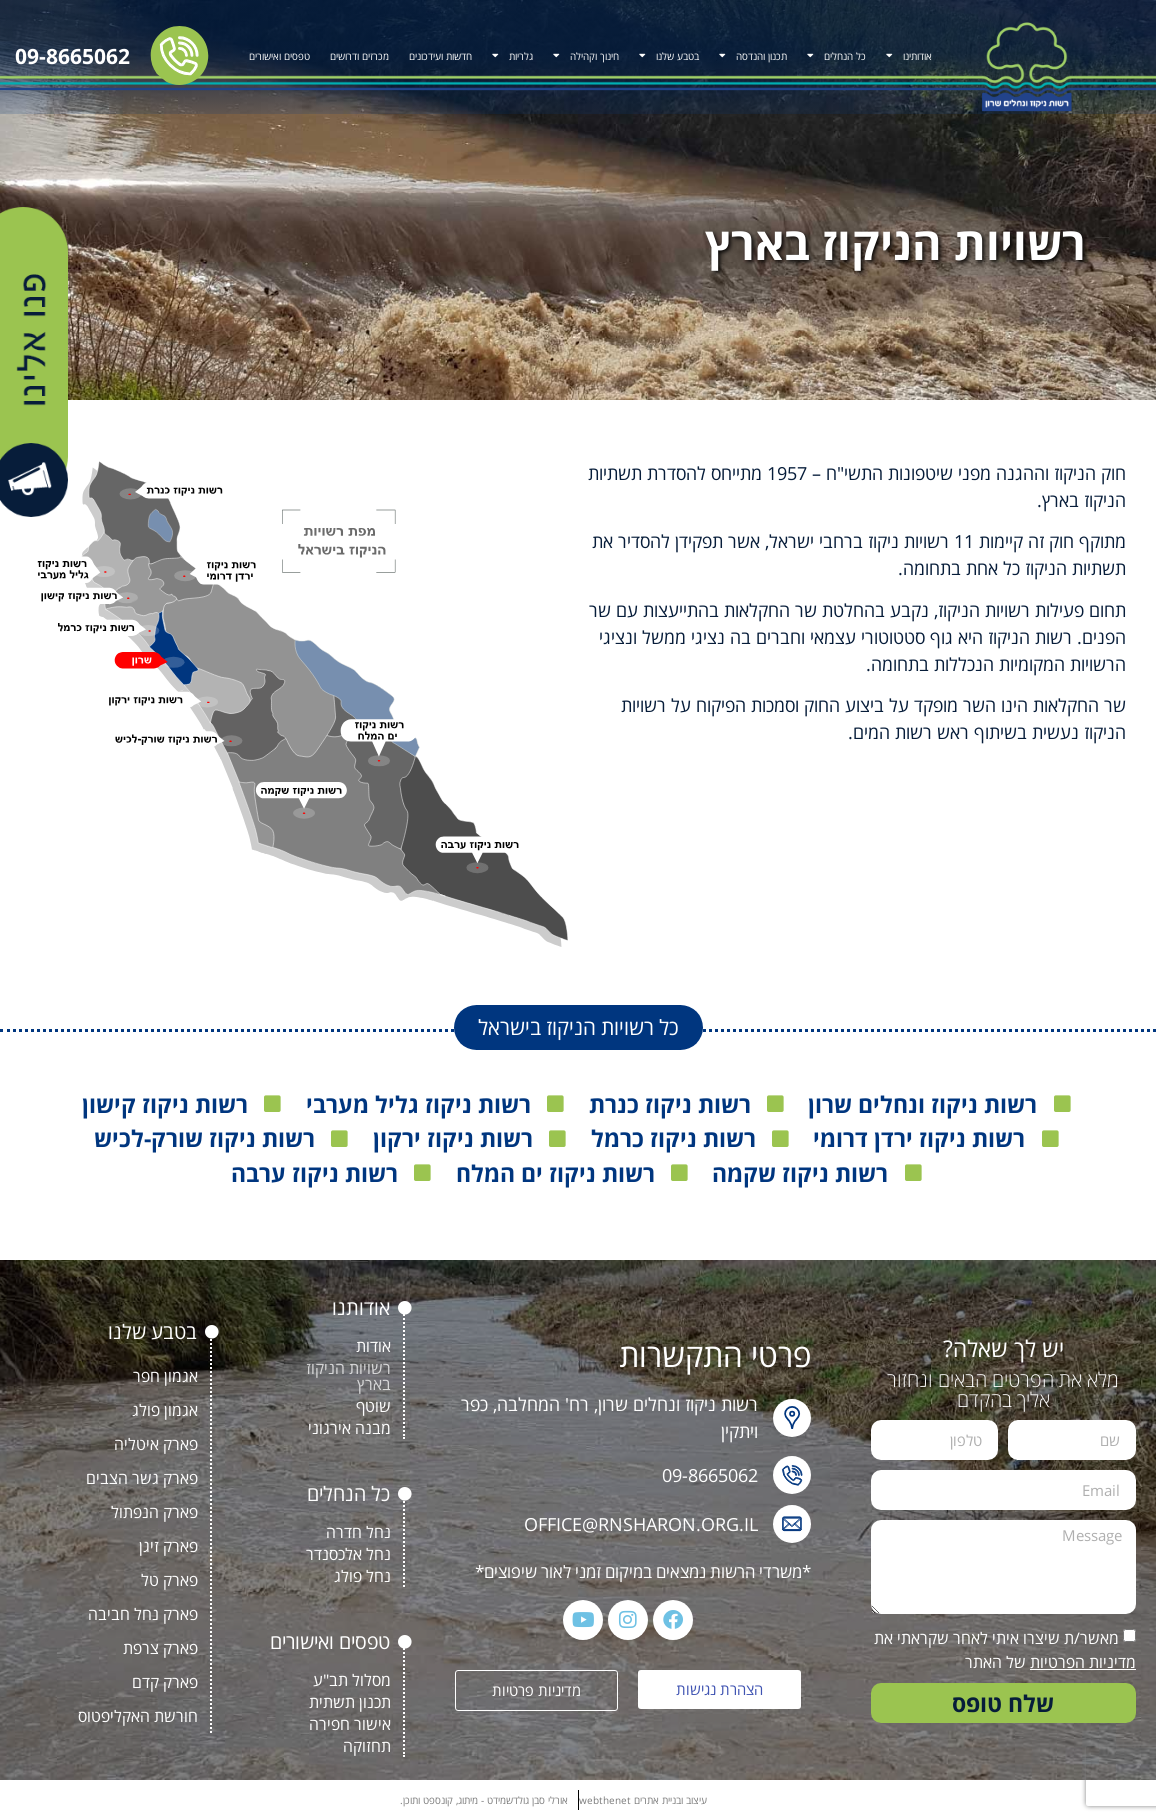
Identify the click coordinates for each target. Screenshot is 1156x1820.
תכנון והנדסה (753, 55)
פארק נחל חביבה (143, 1614)
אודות (373, 1346)
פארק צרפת (160, 1648)
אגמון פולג (165, 1410)
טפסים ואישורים (279, 56)
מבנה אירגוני (349, 1428)
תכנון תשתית (350, 1702)
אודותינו (909, 55)
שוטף (373, 1406)
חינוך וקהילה (586, 55)
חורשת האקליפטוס (138, 1716)
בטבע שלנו (669, 55)
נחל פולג (362, 1576)
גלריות (512, 55)
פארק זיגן (168, 1546)
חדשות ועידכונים (440, 56)
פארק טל (169, 1580)
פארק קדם (165, 1682)
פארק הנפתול (154, 1512)
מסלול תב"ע (352, 1680)
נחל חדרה (358, 1532)
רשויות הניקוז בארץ (348, 1376)
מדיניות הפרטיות (1083, 1662)
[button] (578, 1027)
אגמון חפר (165, 1376)
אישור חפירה (350, 1724)
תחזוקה (367, 1746)
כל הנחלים (836, 55)
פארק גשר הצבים (142, 1478)
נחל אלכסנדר (348, 1554)
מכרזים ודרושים (359, 56)
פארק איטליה (156, 1444)
